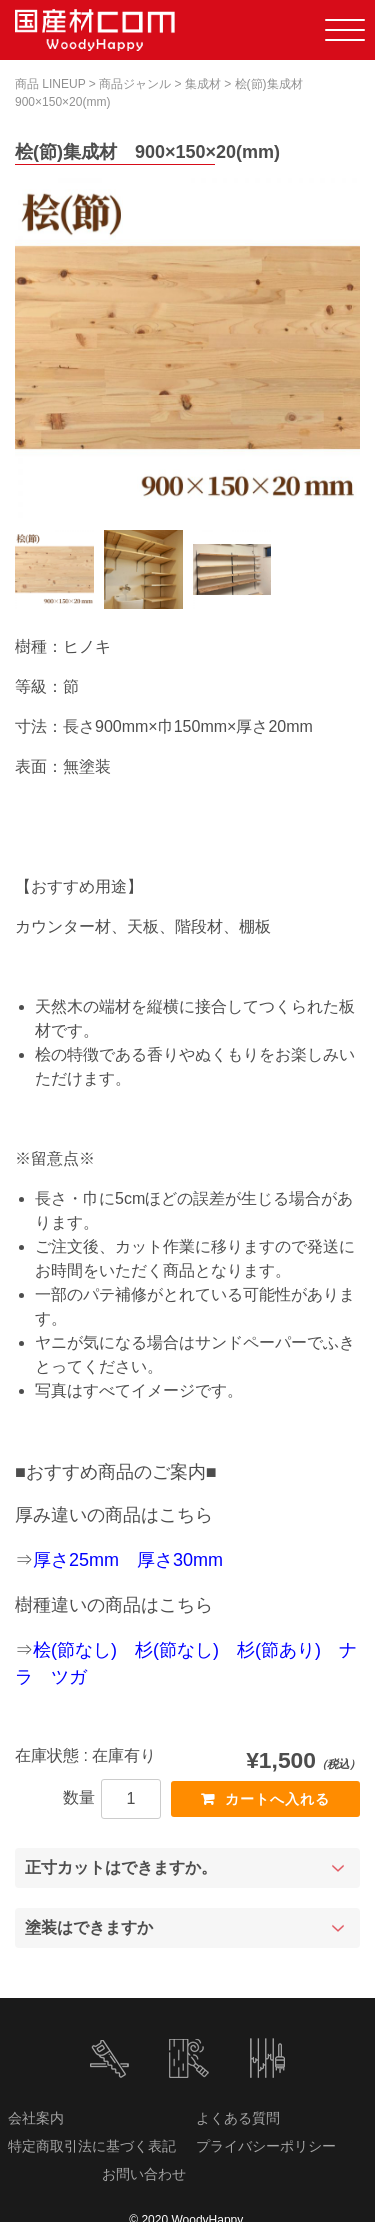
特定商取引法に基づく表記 (92, 2146)
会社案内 (36, 2118)
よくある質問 (238, 2118)
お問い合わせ (144, 2174)
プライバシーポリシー (266, 2146)
